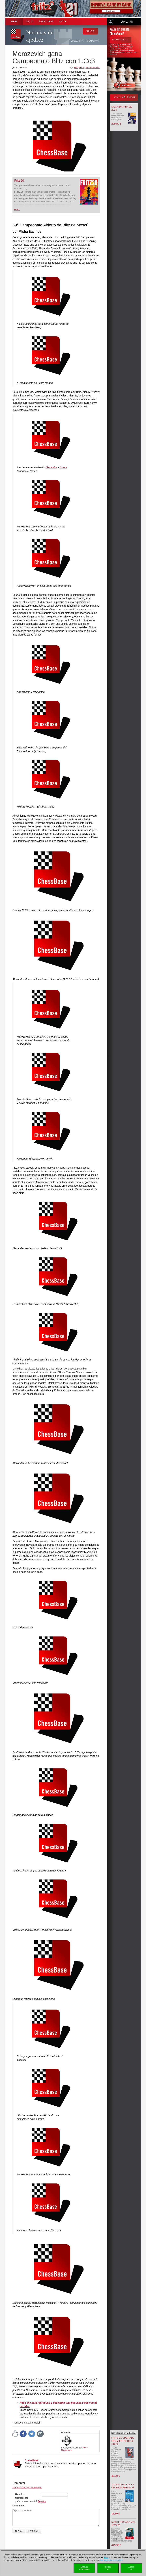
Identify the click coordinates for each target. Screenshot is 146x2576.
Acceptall (131, 2568)
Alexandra (51, 467)
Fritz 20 (19, 180)
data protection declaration (111, 2560)
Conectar (127, 22)
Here (106, 2557)
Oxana (63, 467)
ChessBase (31, 2460)
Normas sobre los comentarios (27, 2487)
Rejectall (108, 2568)
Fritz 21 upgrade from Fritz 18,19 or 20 (123, 2441)
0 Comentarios (92, 67)
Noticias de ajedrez (39, 36)
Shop (14, 21)
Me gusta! (79, 67)
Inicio (29, 21)
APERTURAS (46, 21)
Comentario (18, 2505)
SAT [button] (62, 21)
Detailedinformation (84, 2568)
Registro (42, 2501)
